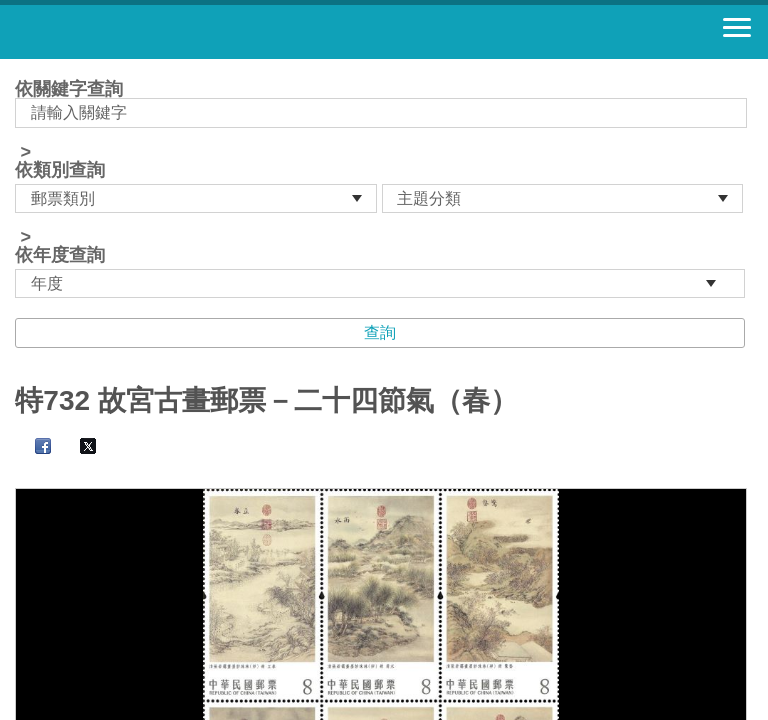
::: (21, 67)
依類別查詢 (60, 170)
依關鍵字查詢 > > (383, 189)
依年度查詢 (60, 255)
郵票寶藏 (125, 32)
